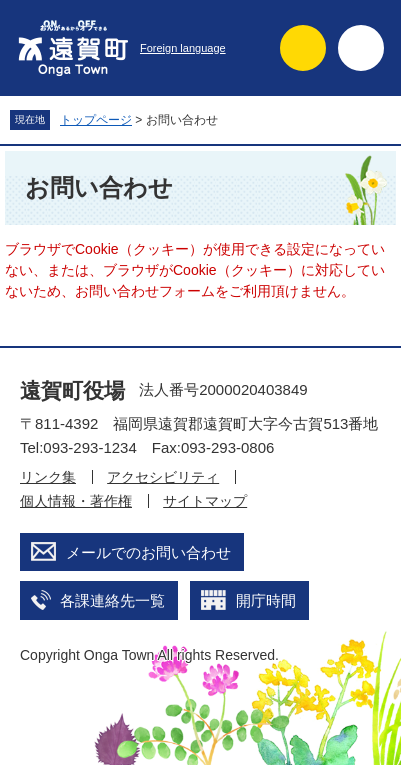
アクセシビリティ (163, 477)
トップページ (96, 120)
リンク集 (48, 477)
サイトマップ (205, 501)
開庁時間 (266, 600)
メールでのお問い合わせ (148, 552)
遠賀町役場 (72, 390)
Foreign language (183, 48)
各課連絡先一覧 (112, 600)
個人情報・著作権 (76, 501)
